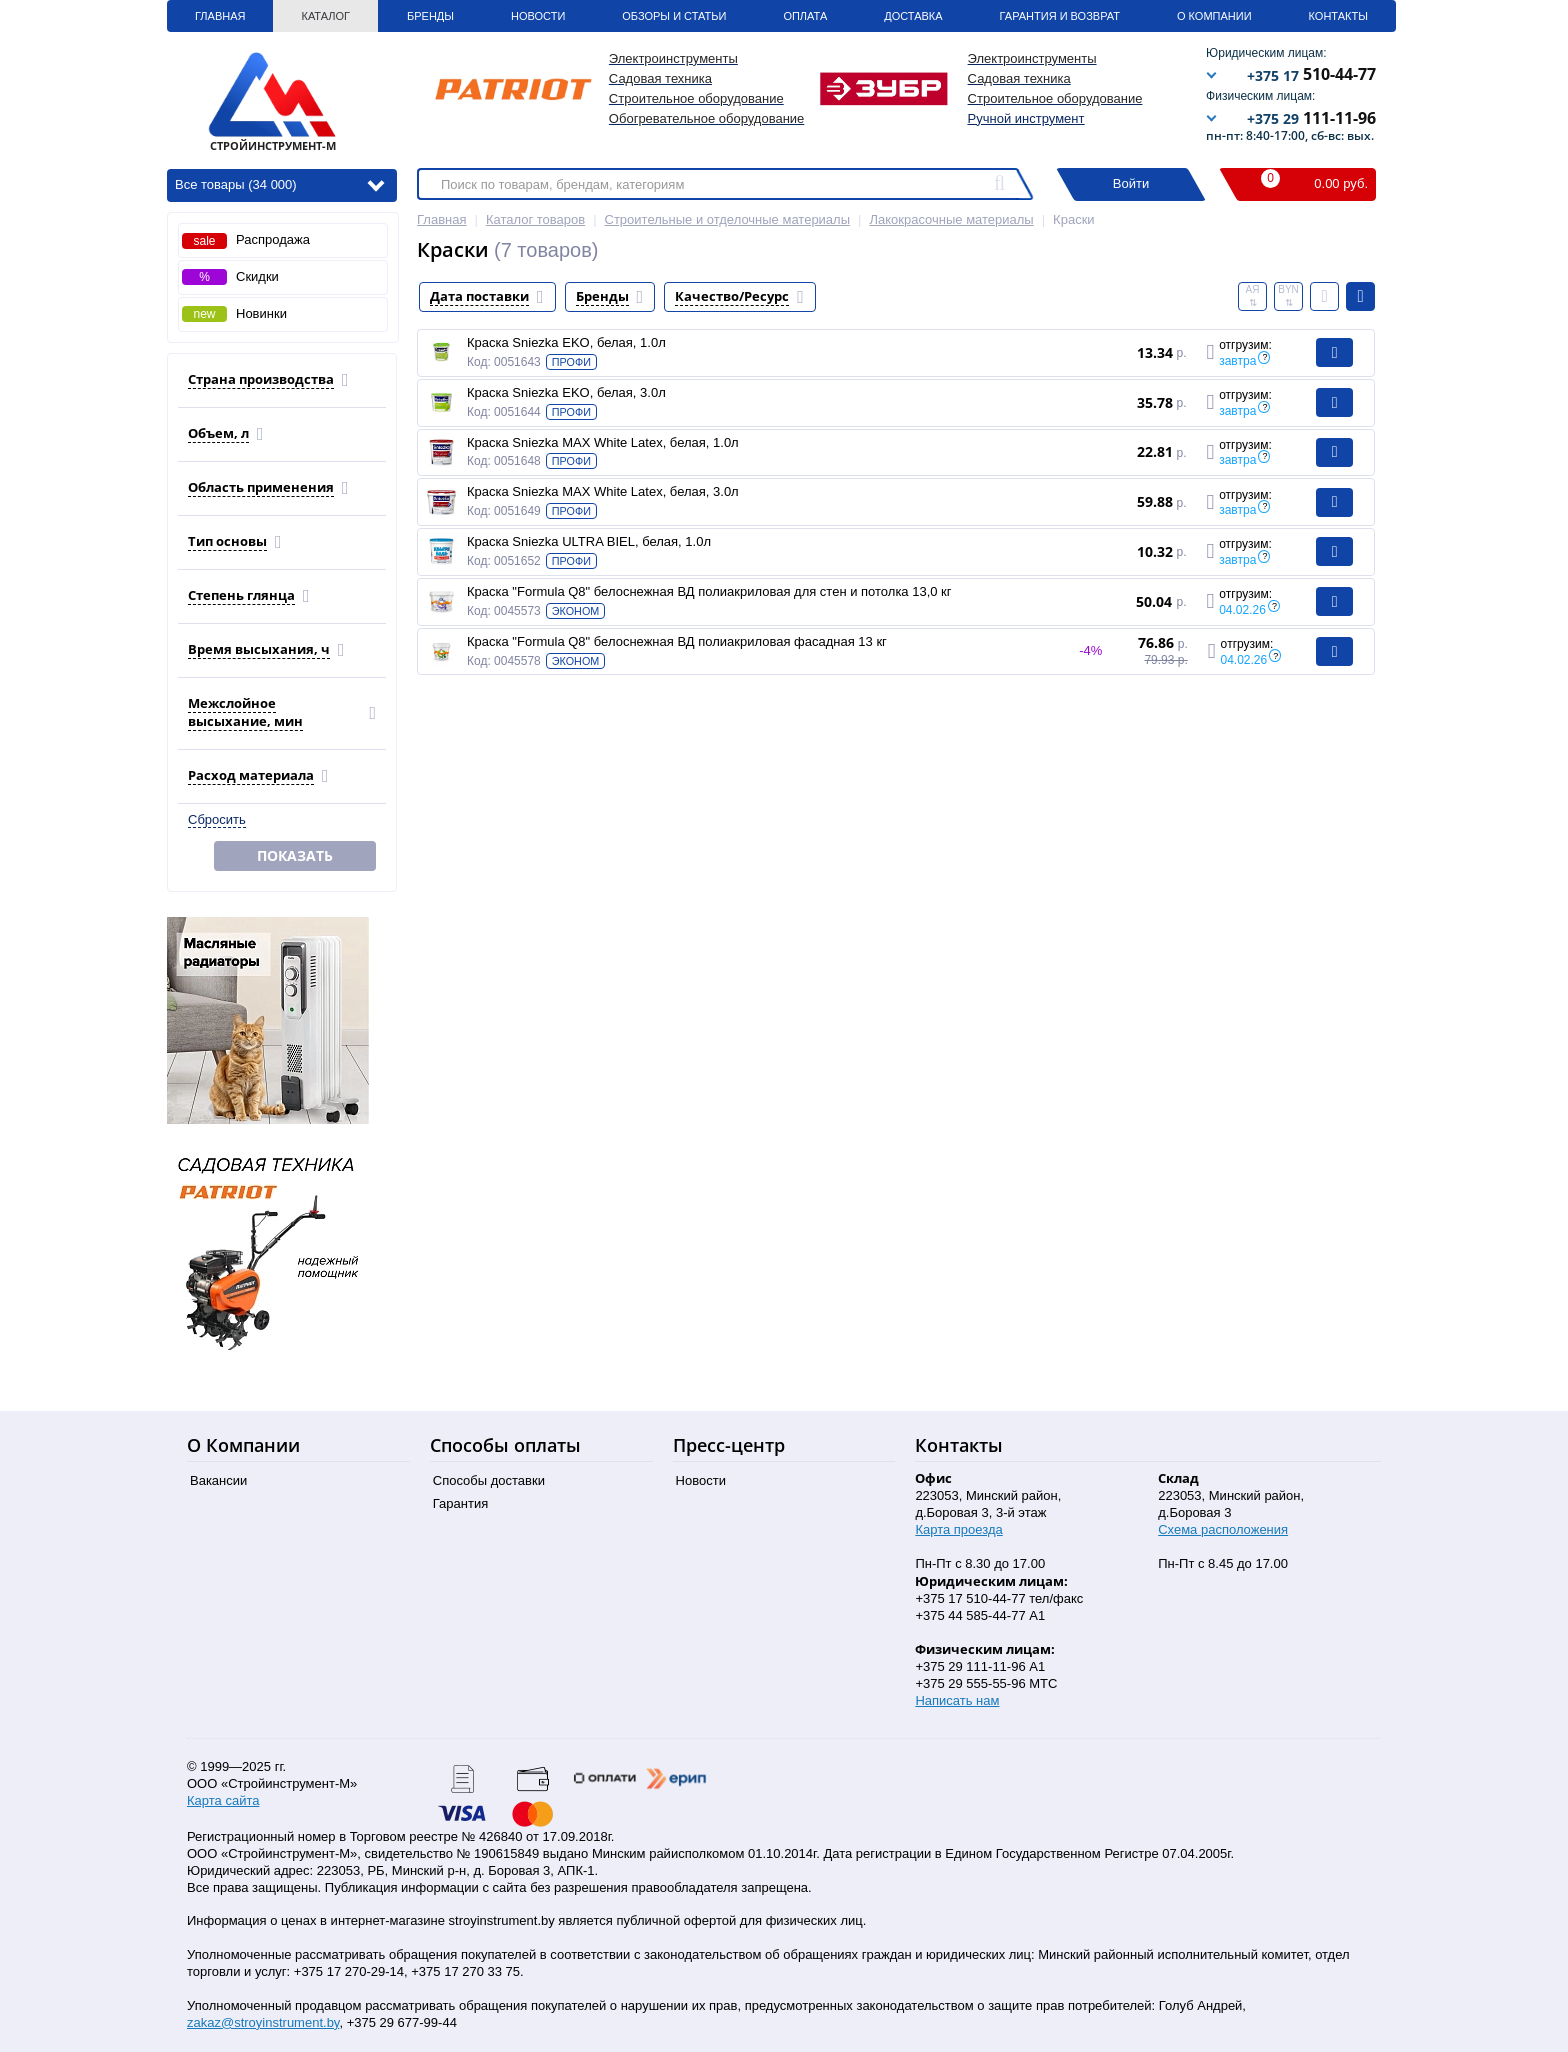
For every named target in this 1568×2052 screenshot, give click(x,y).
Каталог (325, 16)
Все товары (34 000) (279, 183)
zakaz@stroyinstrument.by (263, 2022)
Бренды (430, 16)
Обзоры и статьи (674, 16)
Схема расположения (1223, 1529)
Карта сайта (223, 1800)
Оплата (805, 16)
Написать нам (957, 1700)
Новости (538, 16)
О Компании (1214, 16)
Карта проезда (958, 1529)
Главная (220, 16)
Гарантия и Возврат (1060, 16)
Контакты (1338, 16)
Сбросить (217, 819)
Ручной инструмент (1026, 118)
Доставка (913, 16)
